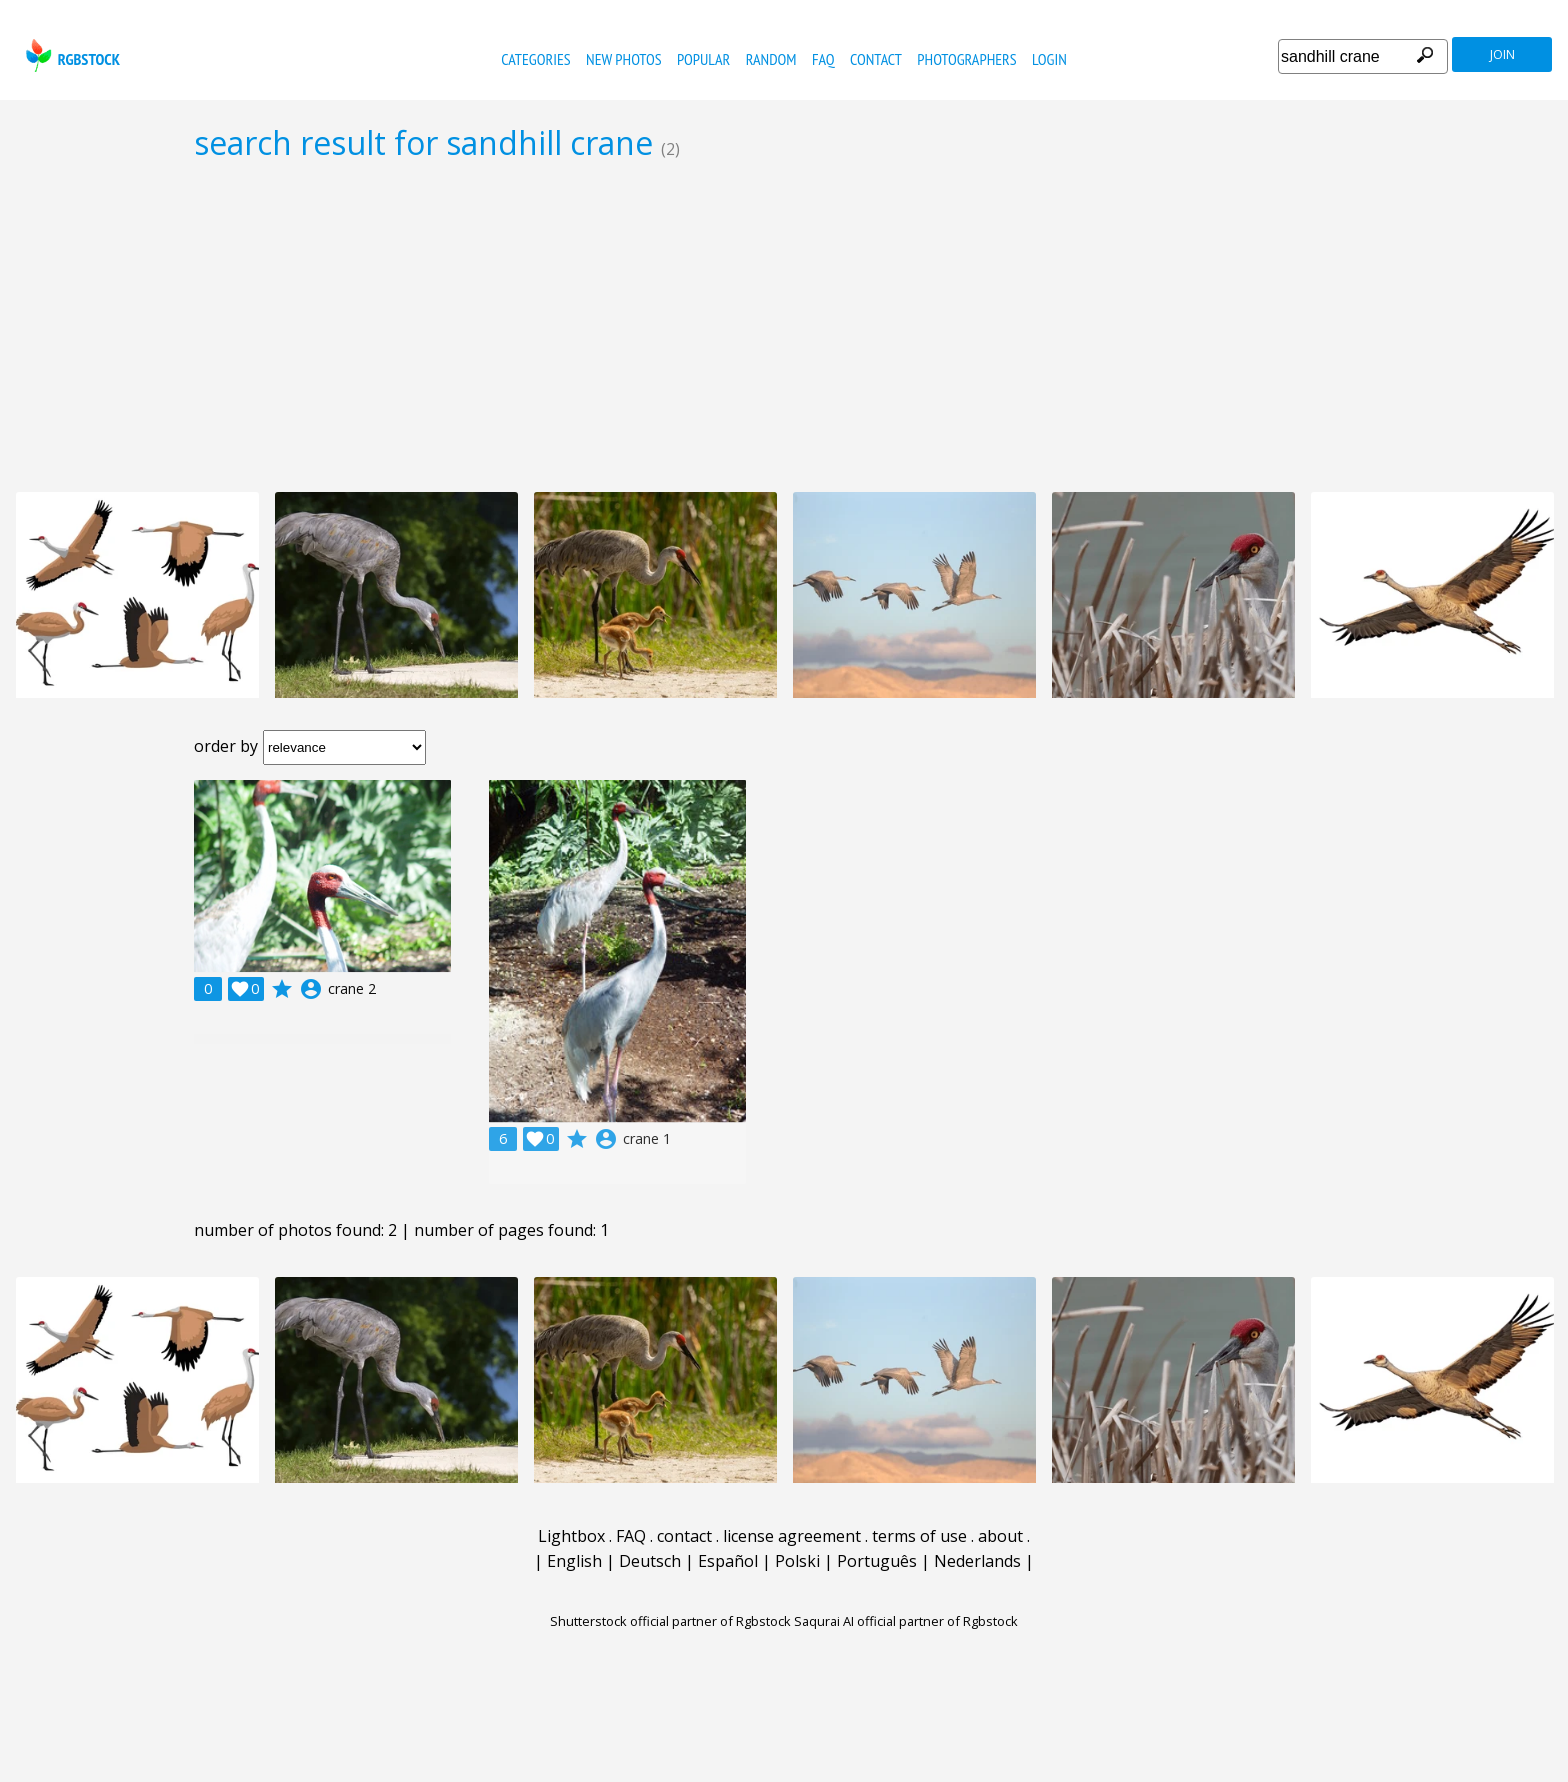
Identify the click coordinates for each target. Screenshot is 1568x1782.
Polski (797, 1561)
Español (728, 1561)
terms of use (919, 1536)
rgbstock (70, 55)
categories (535, 59)
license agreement (792, 1536)
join (1502, 54)
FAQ (823, 59)
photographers (966, 59)
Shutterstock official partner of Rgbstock (670, 1621)
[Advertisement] (784, 326)
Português (877, 1561)
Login (1049, 59)
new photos (623, 59)
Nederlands (977, 1561)
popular (703, 59)
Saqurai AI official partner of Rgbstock (906, 1621)
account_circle (311, 989)
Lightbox (571, 1536)
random (771, 59)
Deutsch (650, 1561)
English (574, 1561)
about (1000, 1536)
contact (876, 59)
